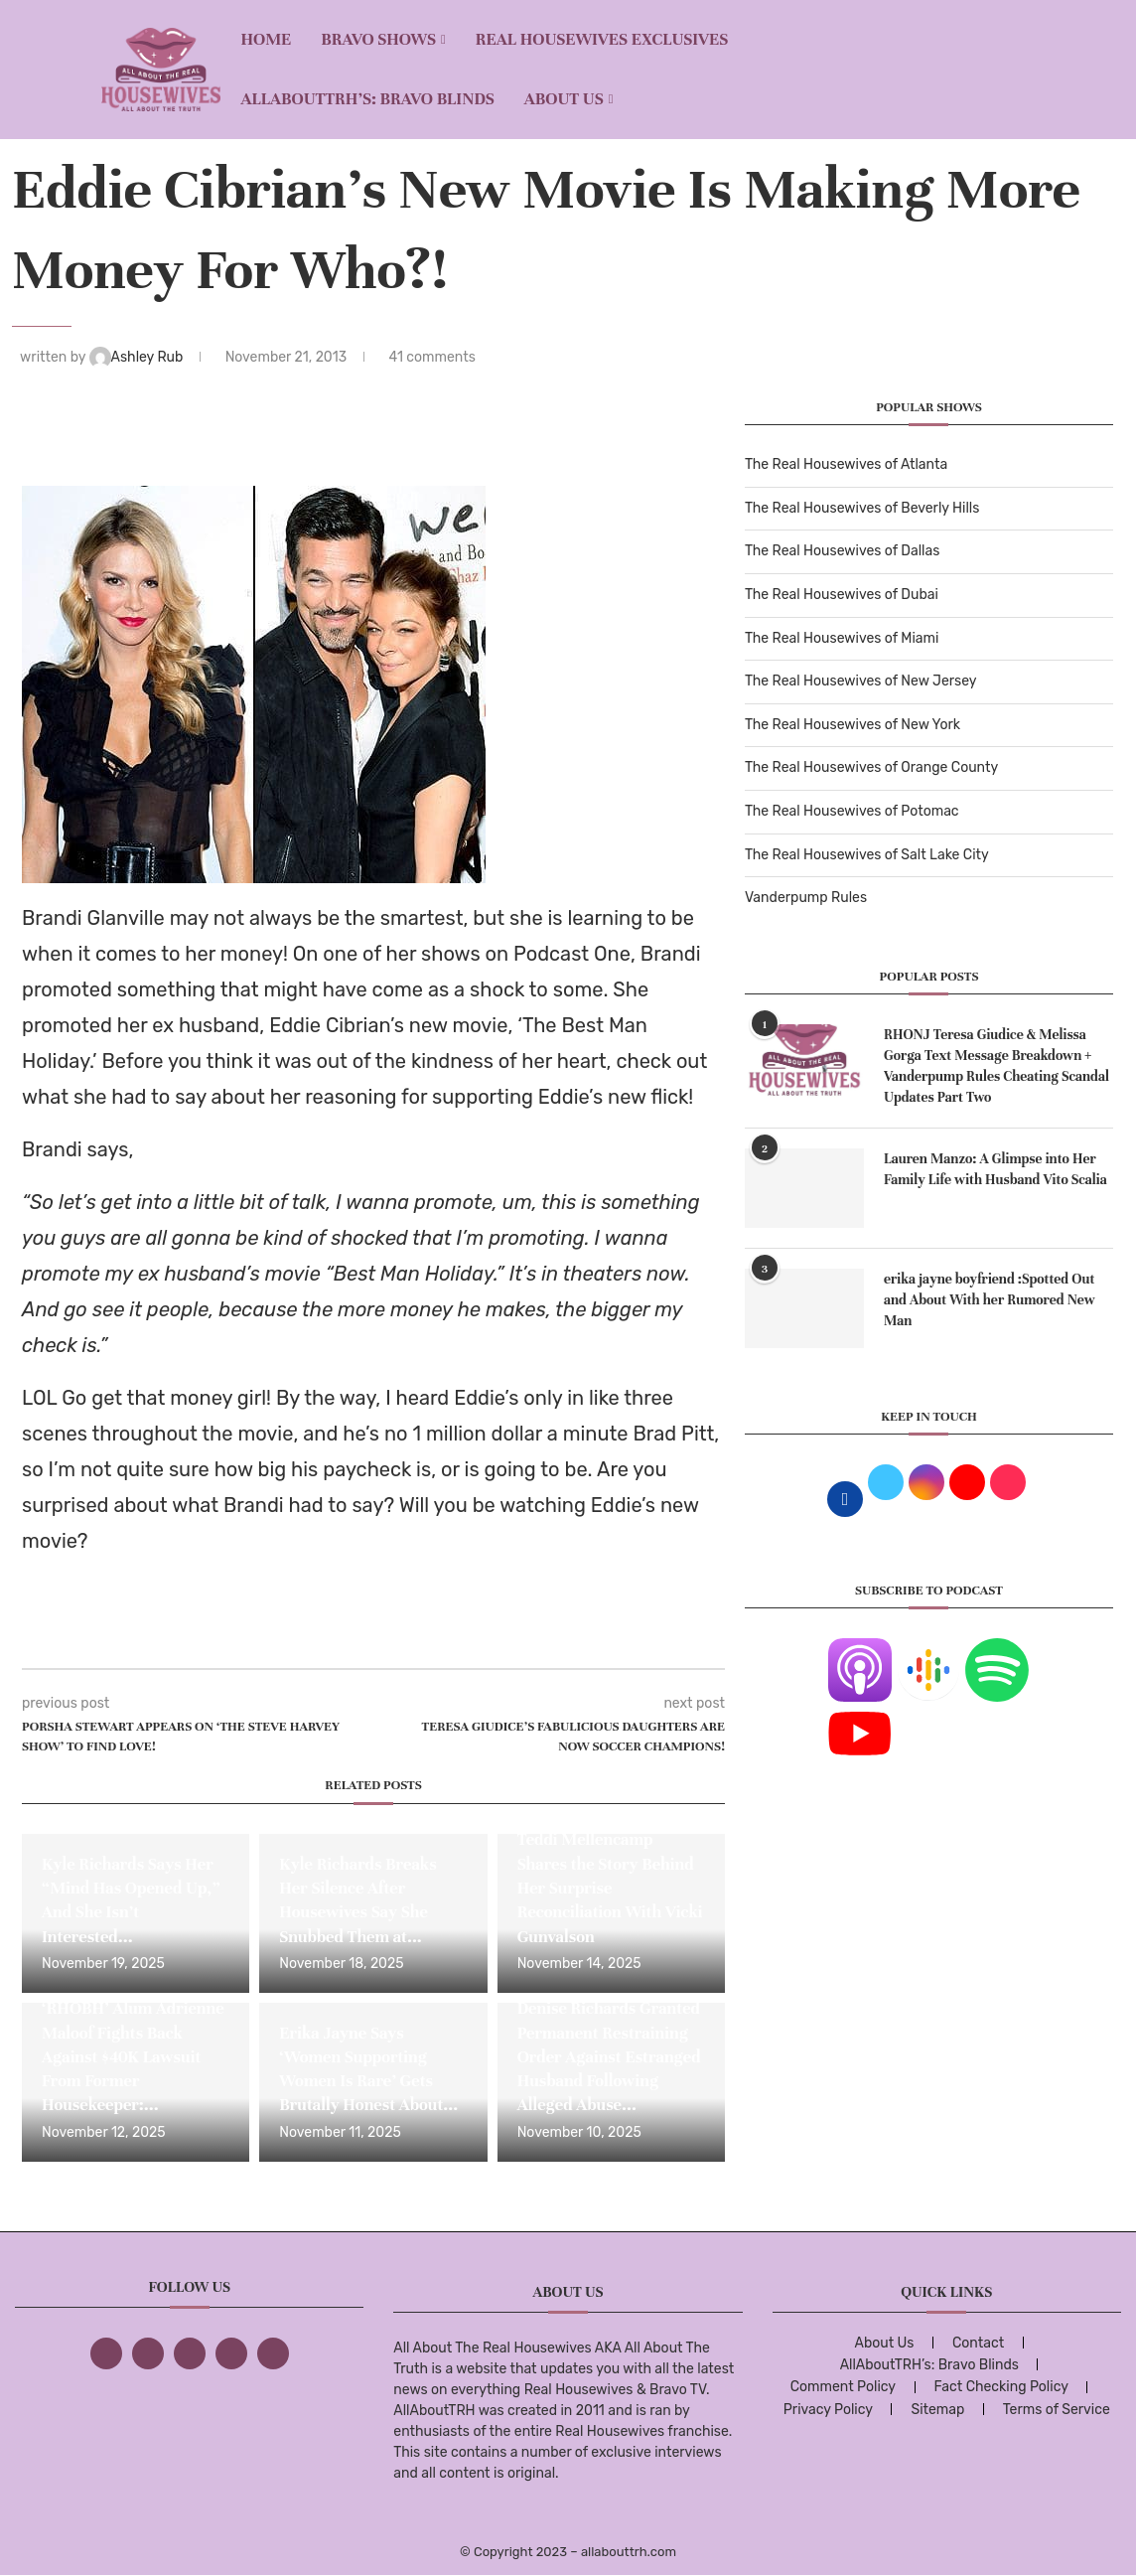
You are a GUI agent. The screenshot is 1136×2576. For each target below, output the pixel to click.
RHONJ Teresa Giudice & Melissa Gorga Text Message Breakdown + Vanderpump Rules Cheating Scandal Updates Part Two (996, 1066)
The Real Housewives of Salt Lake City (867, 854)
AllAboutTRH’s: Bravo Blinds (367, 98)
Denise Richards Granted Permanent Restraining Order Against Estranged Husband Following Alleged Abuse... (609, 2056)
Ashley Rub (138, 357)
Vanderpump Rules (806, 897)
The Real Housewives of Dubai (841, 594)
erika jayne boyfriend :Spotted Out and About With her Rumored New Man (989, 1300)
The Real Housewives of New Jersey (860, 681)
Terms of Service (1056, 2409)
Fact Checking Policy (1001, 2386)
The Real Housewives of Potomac (852, 811)
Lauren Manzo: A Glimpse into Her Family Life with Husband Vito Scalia (995, 1169)
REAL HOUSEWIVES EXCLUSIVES (602, 39)
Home (265, 39)
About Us (564, 98)
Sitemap (937, 2409)
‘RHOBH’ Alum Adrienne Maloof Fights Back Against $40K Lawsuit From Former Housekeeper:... (133, 2056)
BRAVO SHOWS (378, 39)
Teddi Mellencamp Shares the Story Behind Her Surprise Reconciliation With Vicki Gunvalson (610, 1887)
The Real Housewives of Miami (841, 638)
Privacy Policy (828, 2409)
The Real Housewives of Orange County (871, 767)
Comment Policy (843, 2386)
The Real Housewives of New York (852, 724)
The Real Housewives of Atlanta (846, 464)
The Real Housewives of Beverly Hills (862, 508)
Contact (978, 2343)
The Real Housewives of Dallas (842, 550)
